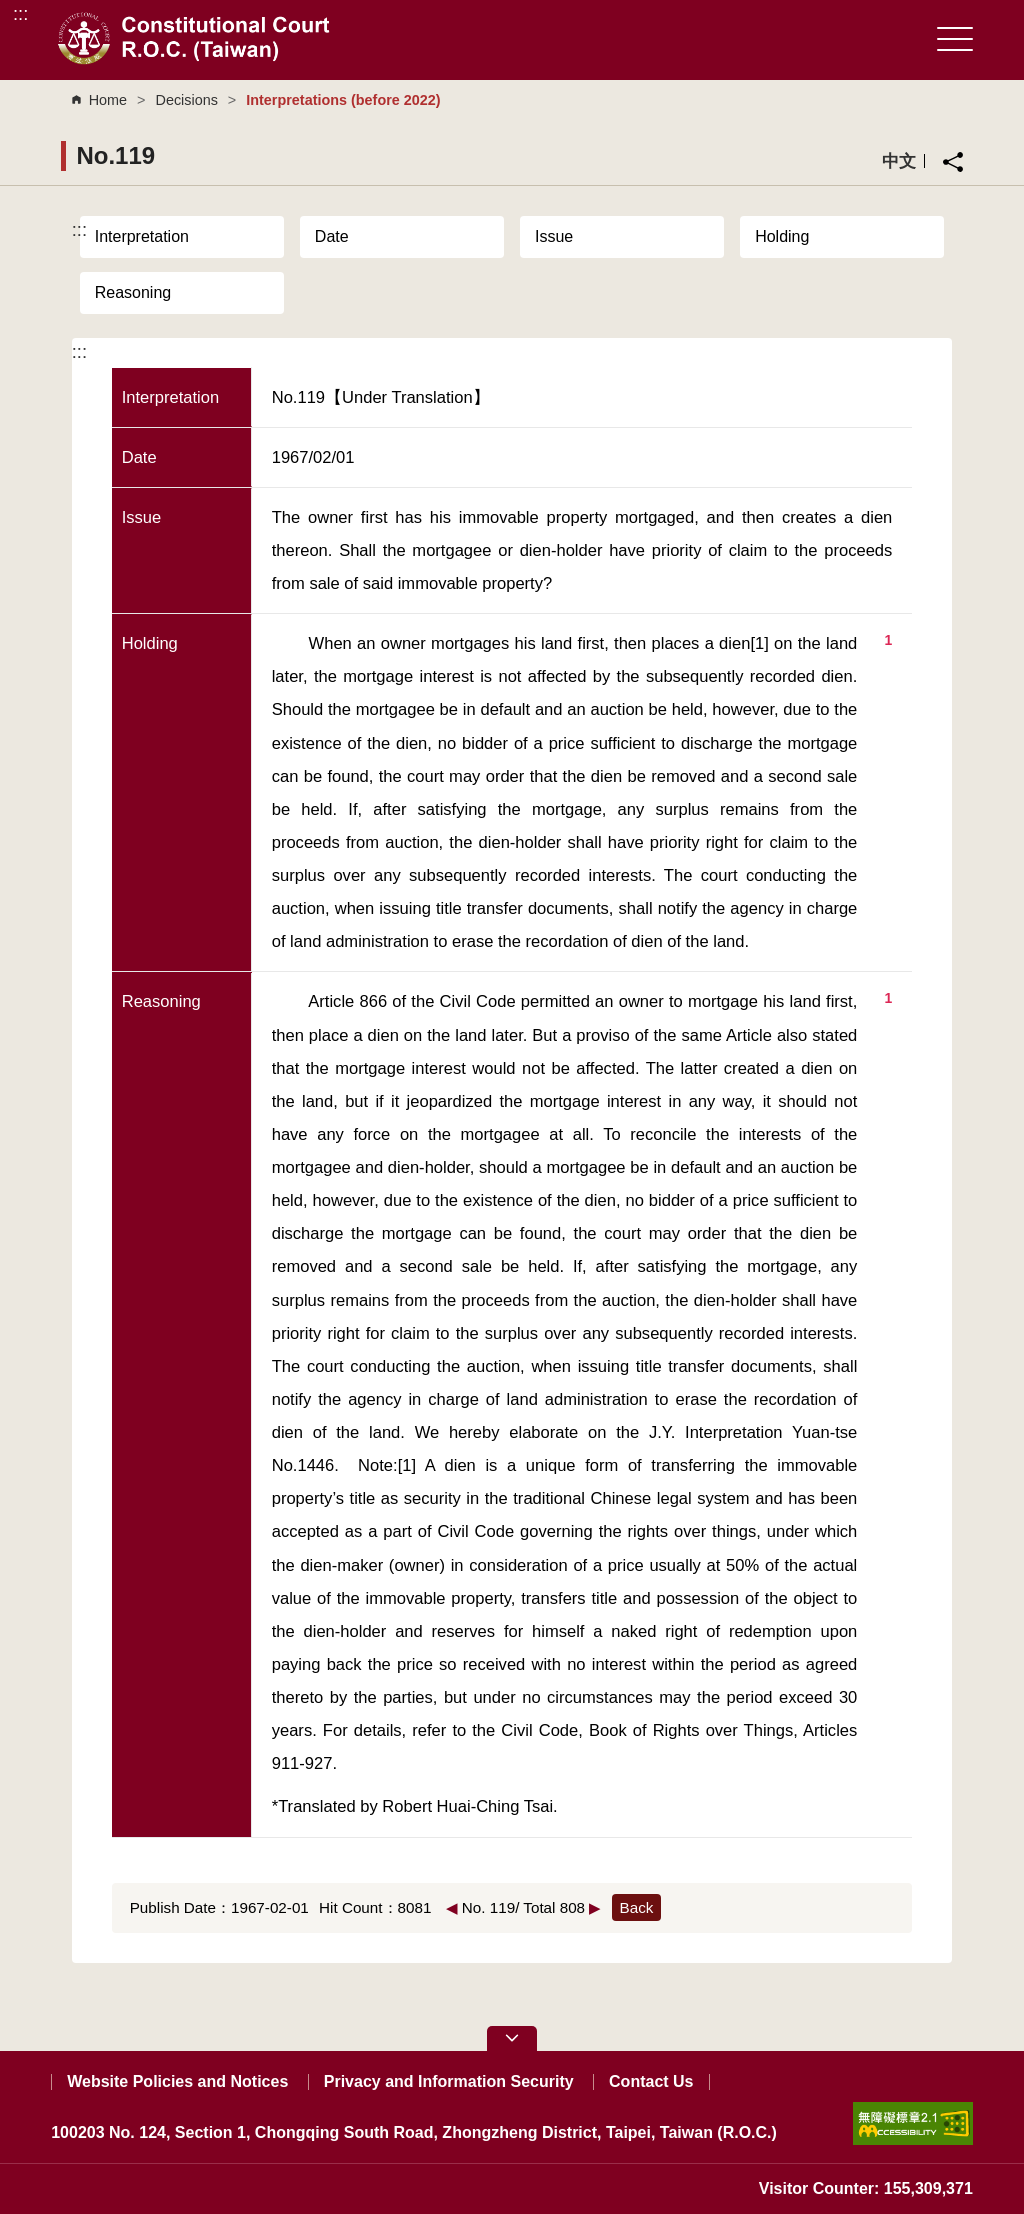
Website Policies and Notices (177, 2081)
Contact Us (651, 2081)
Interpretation (142, 236)
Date (332, 236)
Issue (554, 236)
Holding (782, 236)
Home (108, 100)
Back (637, 1907)
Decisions (186, 100)
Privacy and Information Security (449, 2081)
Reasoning (133, 292)
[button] (512, 2038)
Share (953, 162)
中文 (899, 161)
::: (20, 13)
